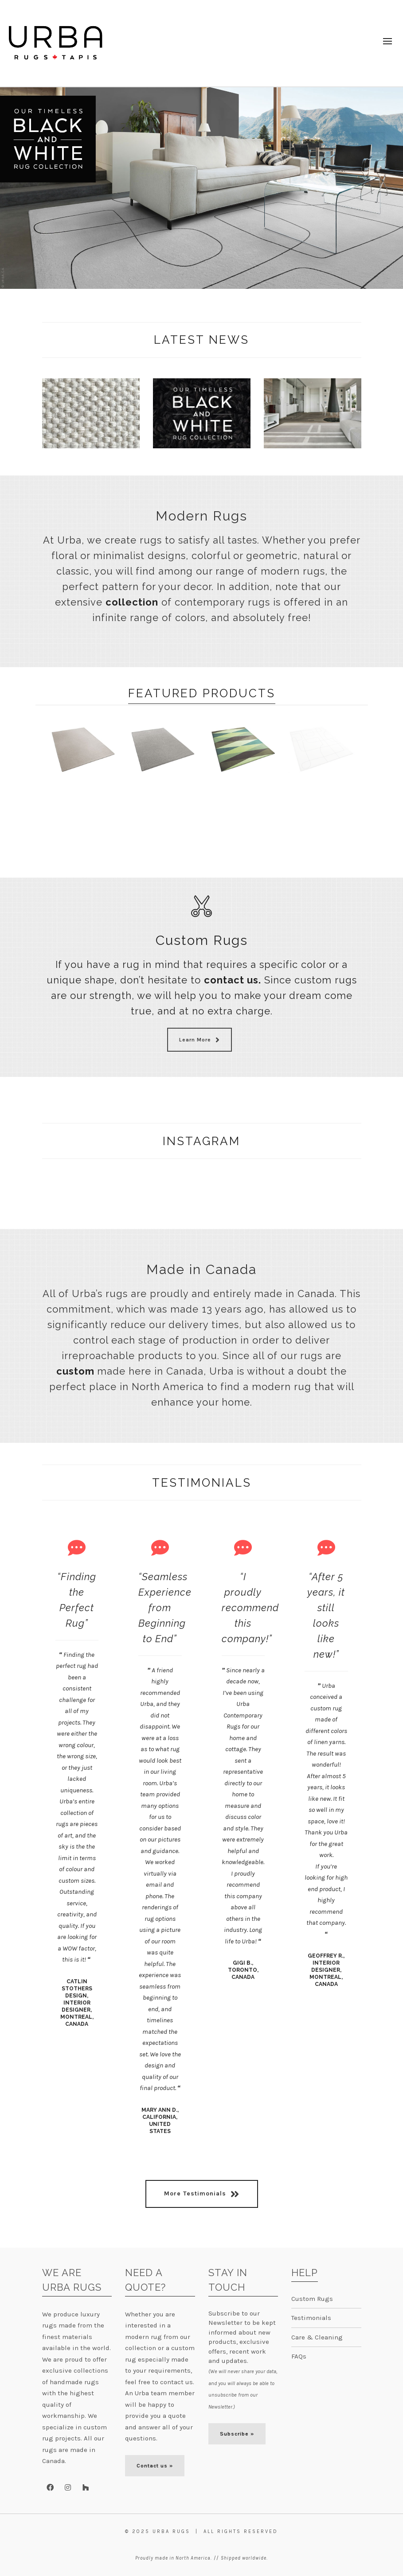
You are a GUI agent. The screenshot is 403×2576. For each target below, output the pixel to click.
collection (132, 602)
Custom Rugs (312, 2298)
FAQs (298, 2356)
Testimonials (311, 2318)
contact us (231, 980)
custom (75, 1370)
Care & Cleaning (317, 2337)
